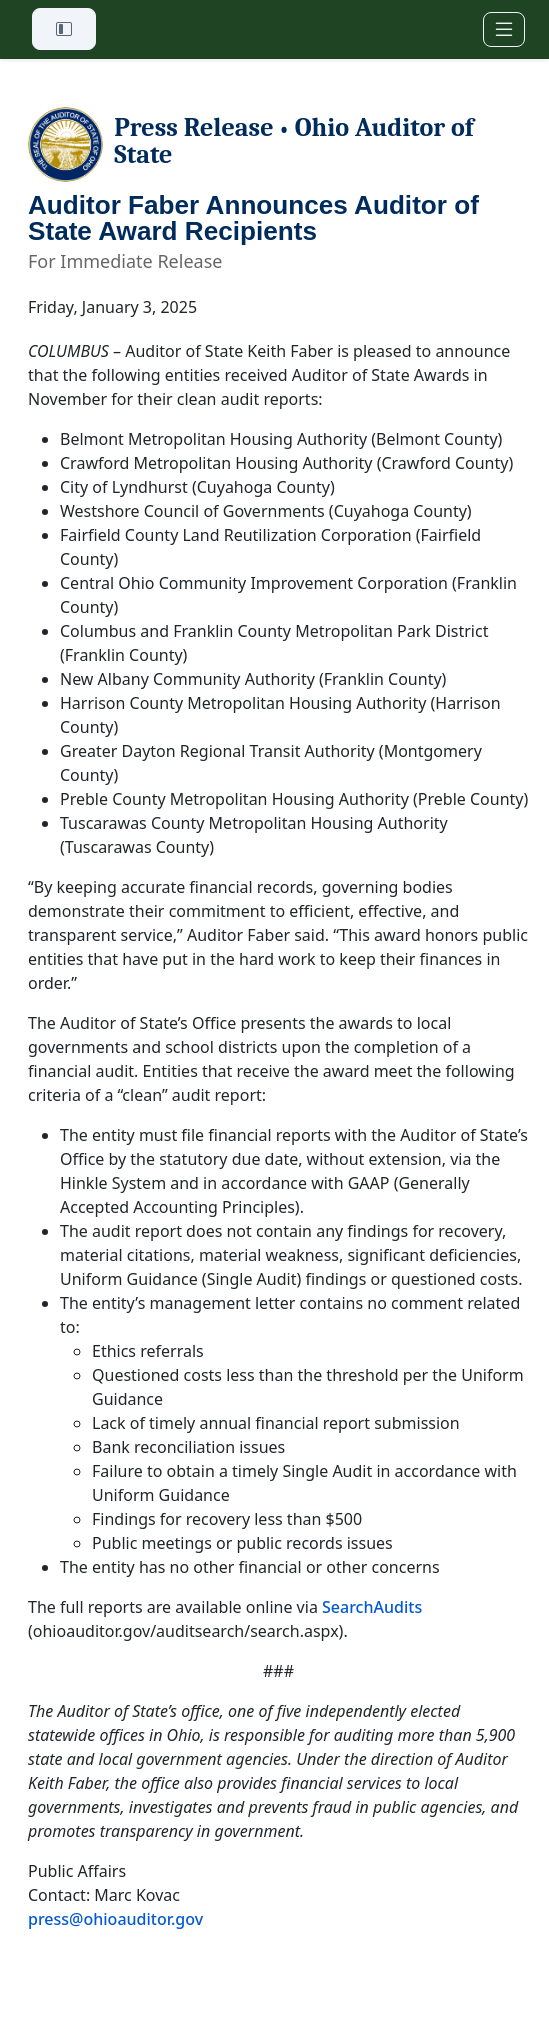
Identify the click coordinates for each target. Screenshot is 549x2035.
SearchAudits (372, 1607)
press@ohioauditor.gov (115, 1919)
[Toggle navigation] (504, 29)
